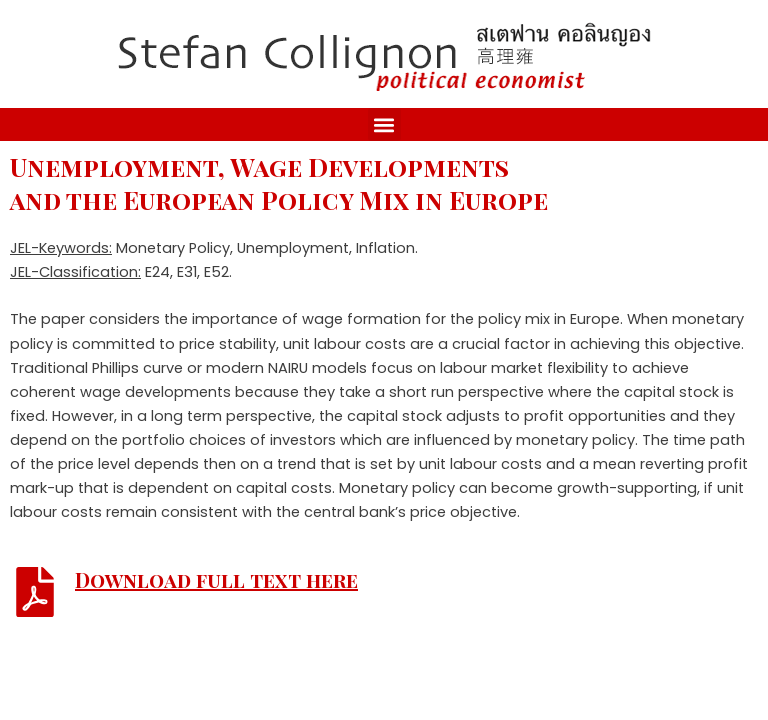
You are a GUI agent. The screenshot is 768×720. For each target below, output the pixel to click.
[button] (384, 124)
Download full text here (216, 579)
